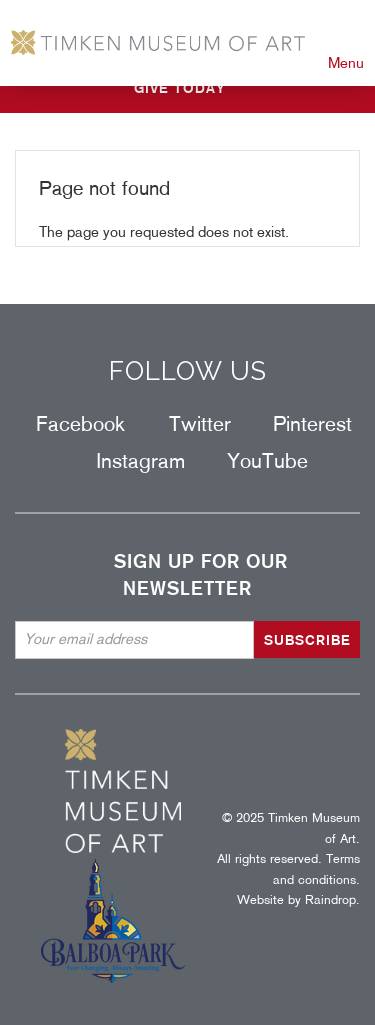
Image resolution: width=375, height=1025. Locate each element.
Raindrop (330, 899)
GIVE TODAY (180, 88)
